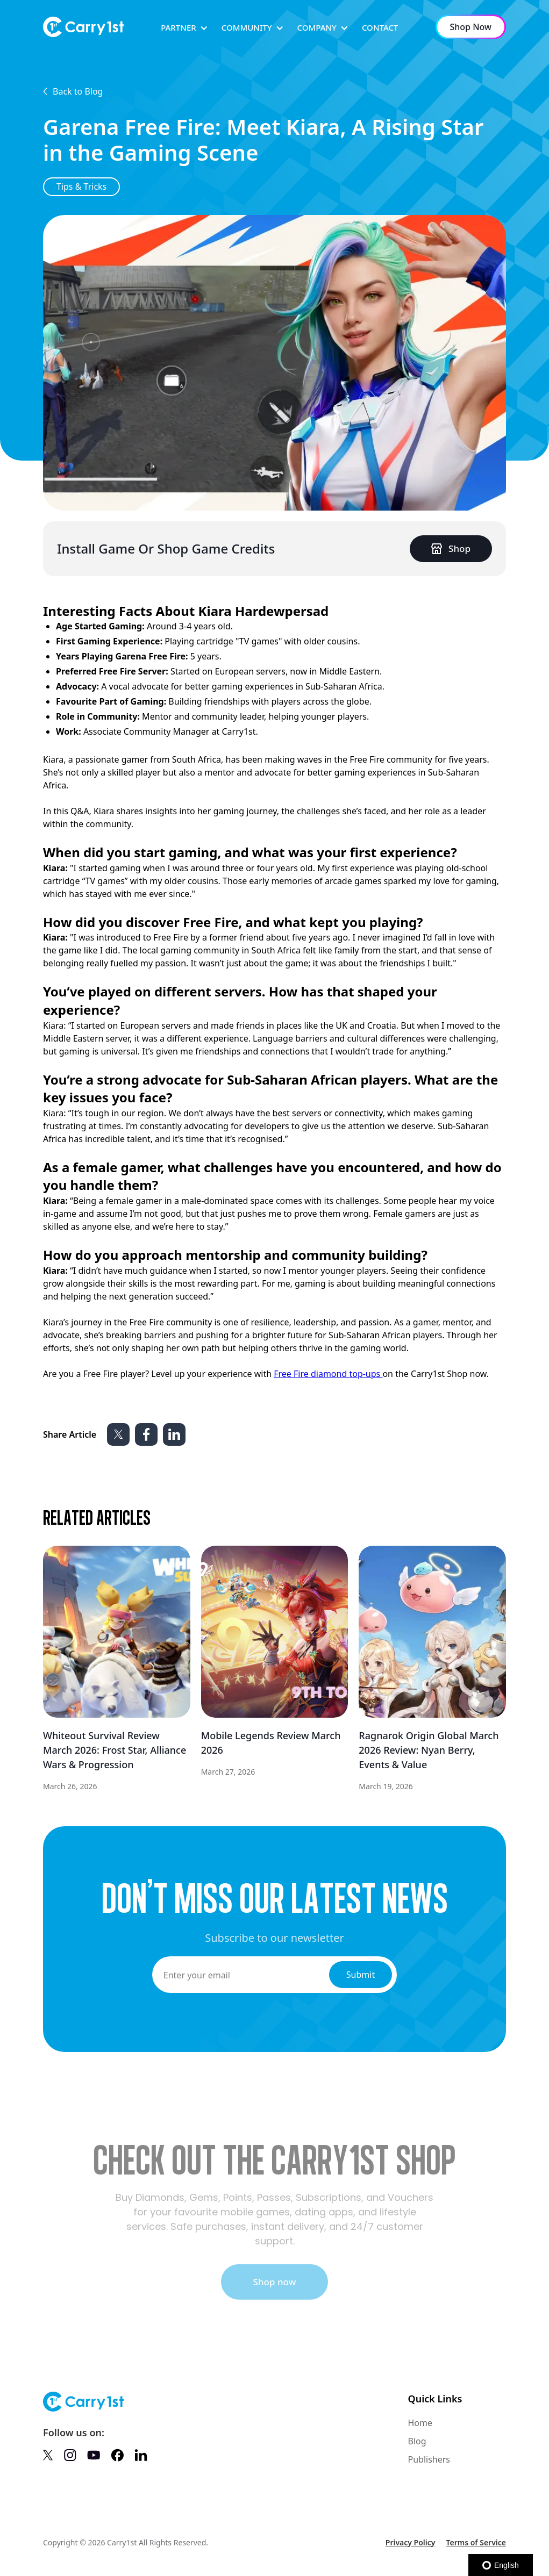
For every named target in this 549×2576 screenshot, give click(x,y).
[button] (184, 27)
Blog (417, 2441)
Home (420, 2423)
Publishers (429, 2459)
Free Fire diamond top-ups (328, 1374)
